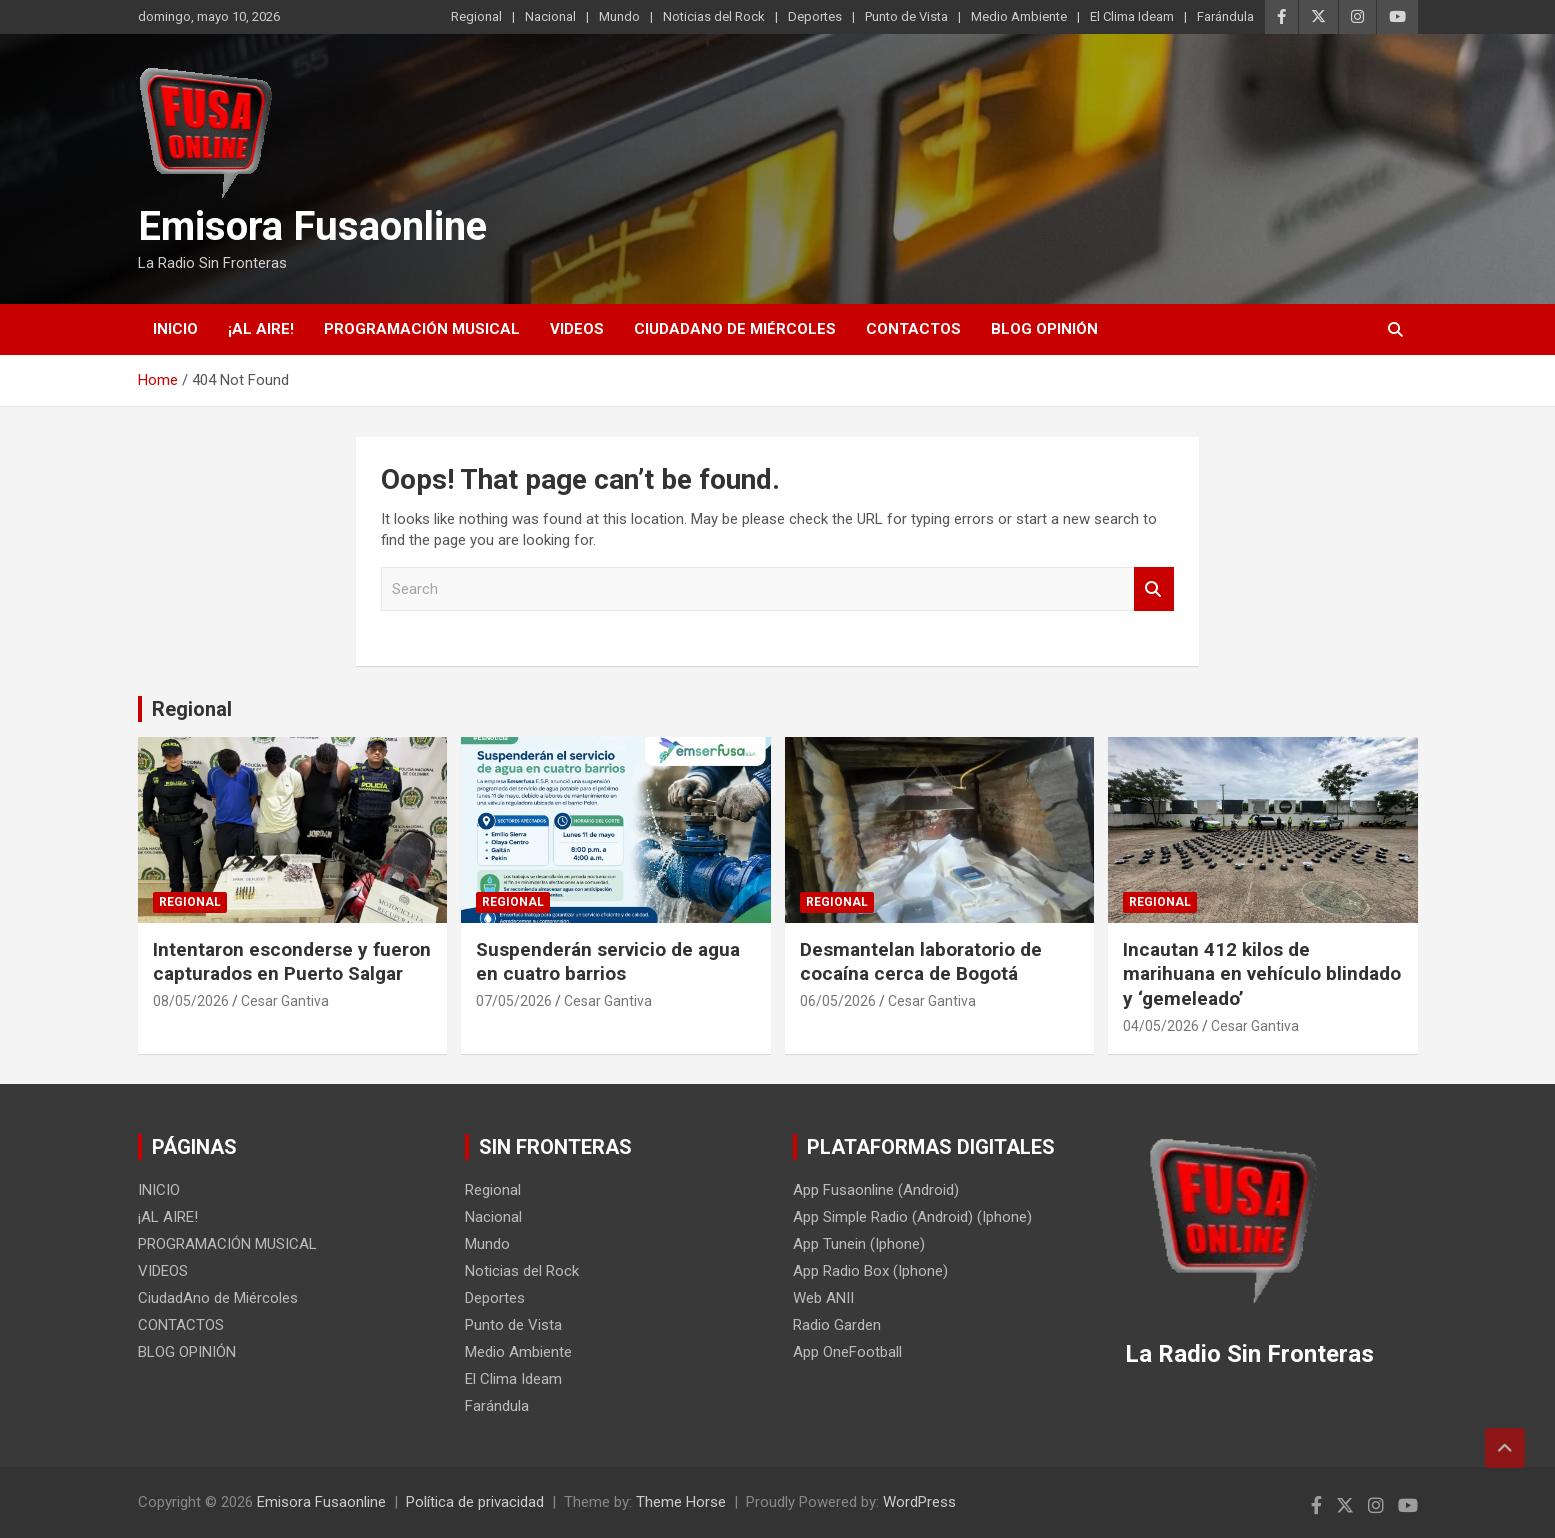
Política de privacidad (475, 1502)
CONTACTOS (913, 329)
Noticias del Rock (714, 16)
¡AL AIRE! (261, 329)
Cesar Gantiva (285, 1001)
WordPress (919, 1502)
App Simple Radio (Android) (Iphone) (912, 1217)
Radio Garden (837, 1325)
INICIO (175, 329)
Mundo (619, 16)
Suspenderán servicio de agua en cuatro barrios (608, 962)
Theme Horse (681, 1502)
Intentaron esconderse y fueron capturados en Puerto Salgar (292, 962)
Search (1154, 589)
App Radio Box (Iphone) (870, 1271)
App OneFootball (847, 1352)
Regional (476, 16)
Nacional (550, 16)
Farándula (1225, 16)
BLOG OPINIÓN (1044, 329)
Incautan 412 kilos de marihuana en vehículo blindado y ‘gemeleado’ (1262, 974)
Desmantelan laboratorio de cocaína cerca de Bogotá (921, 962)
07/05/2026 (514, 1001)
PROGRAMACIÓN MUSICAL (422, 329)
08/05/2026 (191, 1001)
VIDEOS (577, 329)
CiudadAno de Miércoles (735, 329)
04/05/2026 (1161, 1026)
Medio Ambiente (1019, 16)
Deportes (815, 16)
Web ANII (823, 1298)
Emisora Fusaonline (312, 226)
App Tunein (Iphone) (859, 1244)
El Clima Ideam (1132, 16)
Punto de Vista (906, 16)
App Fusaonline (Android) (876, 1190)
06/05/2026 (838, 1001)
